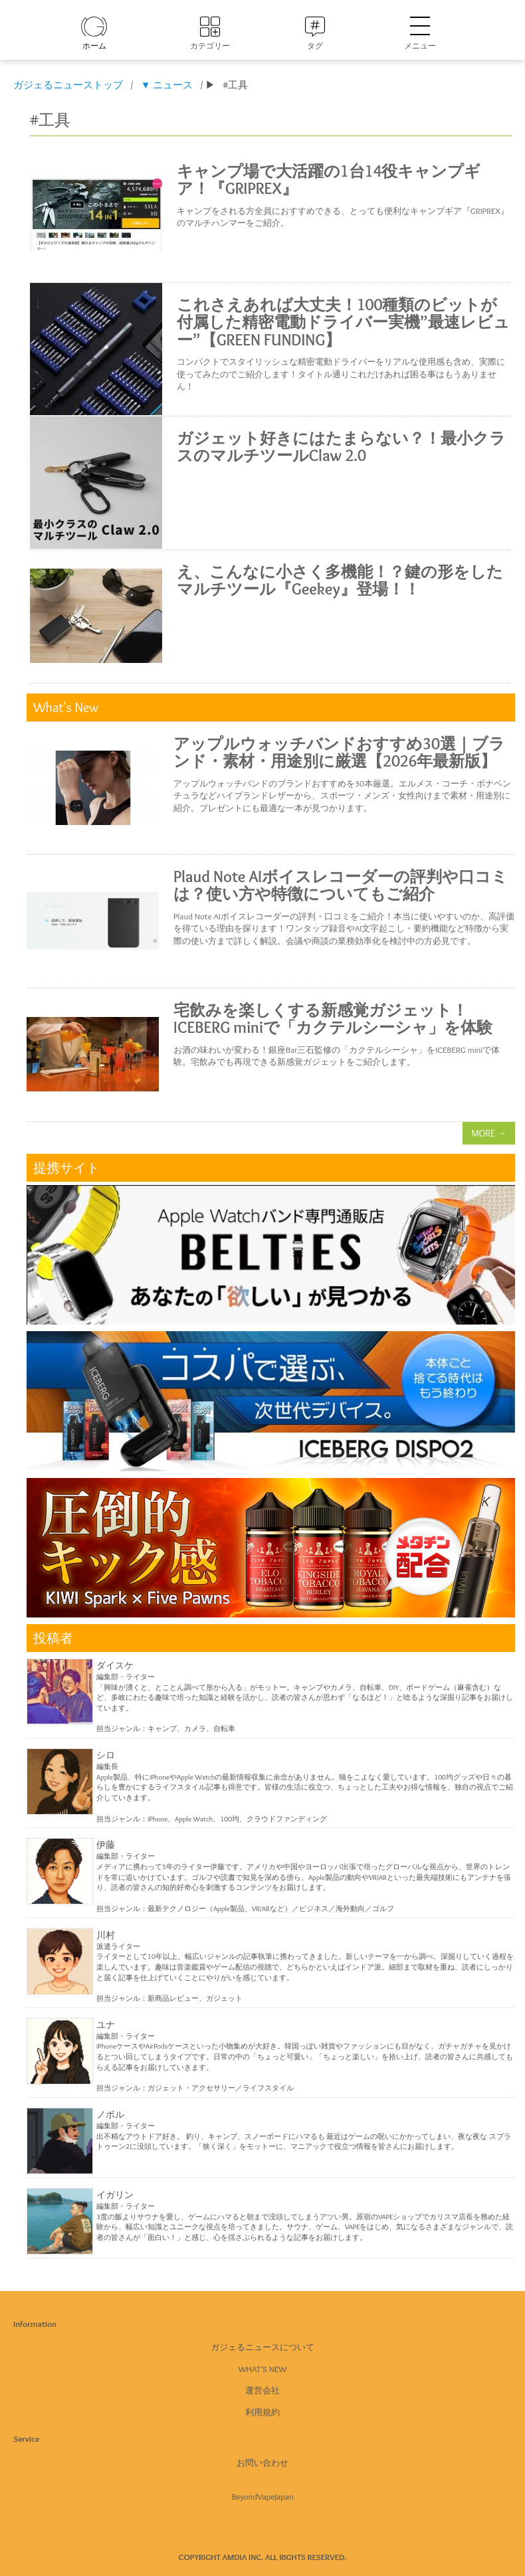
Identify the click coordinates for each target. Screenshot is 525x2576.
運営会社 (262, 2390)
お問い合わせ (262, 2462)
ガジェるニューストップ (68, 85)
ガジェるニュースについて (262, 2347)
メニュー (420, 33)
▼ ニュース (167, 85)
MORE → (488, 1133)
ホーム (94, 45)
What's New (263, 2368)
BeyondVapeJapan (262, 2496)
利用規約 (262, 2412)
